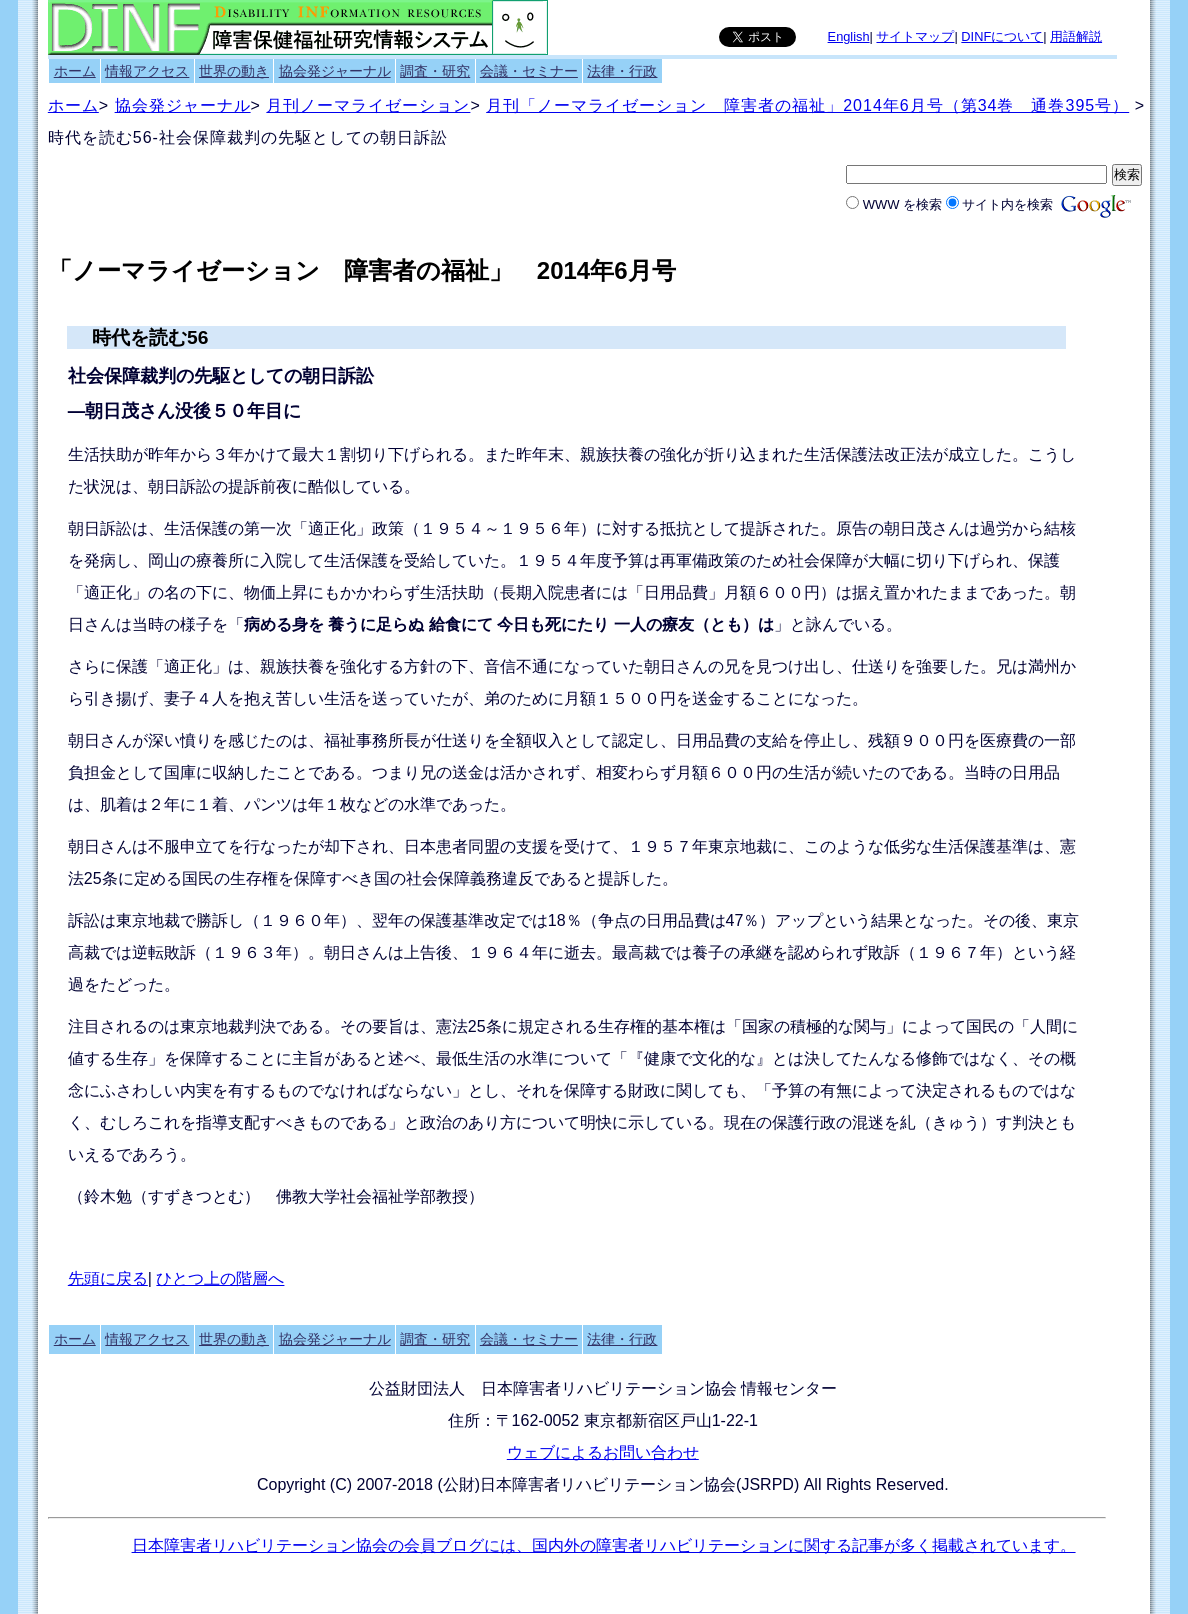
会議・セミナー (529, 71)
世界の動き (234, 71)
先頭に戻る (108, 1278)
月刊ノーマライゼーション (368, 105)
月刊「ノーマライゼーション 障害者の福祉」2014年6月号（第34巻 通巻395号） (807, 105)
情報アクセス (147, 71)
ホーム (75, 71)
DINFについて (1002, 36)
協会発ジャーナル (335, 71)
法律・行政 (622, 71)
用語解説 (1076, 36)
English (849, 36)
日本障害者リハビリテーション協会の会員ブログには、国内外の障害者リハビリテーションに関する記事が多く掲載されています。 (604, 1545)
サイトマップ (915, 36)
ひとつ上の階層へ (220, 1278)
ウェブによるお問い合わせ (603, 1452)
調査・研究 (435, 71)
